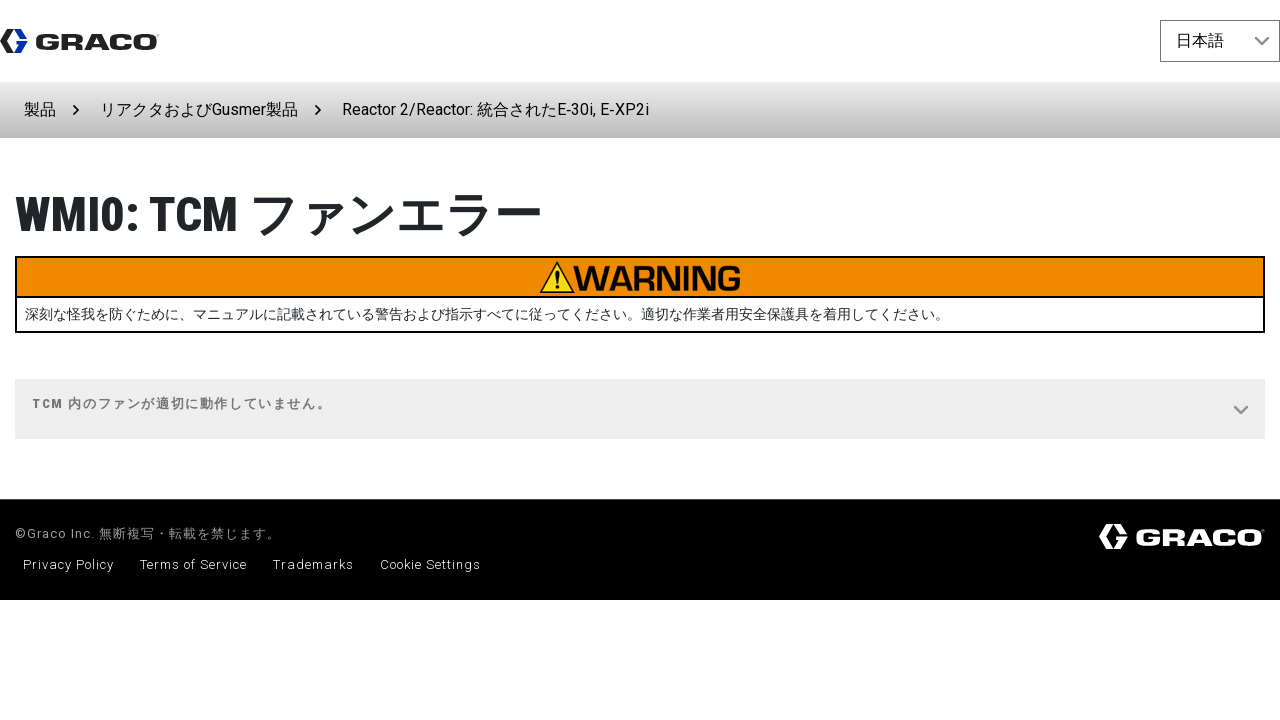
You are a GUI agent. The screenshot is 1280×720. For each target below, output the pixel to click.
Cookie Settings (430, 564)
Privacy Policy (68, 564)
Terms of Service (193, 564)
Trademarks (313, 564)
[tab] (640, 410)
